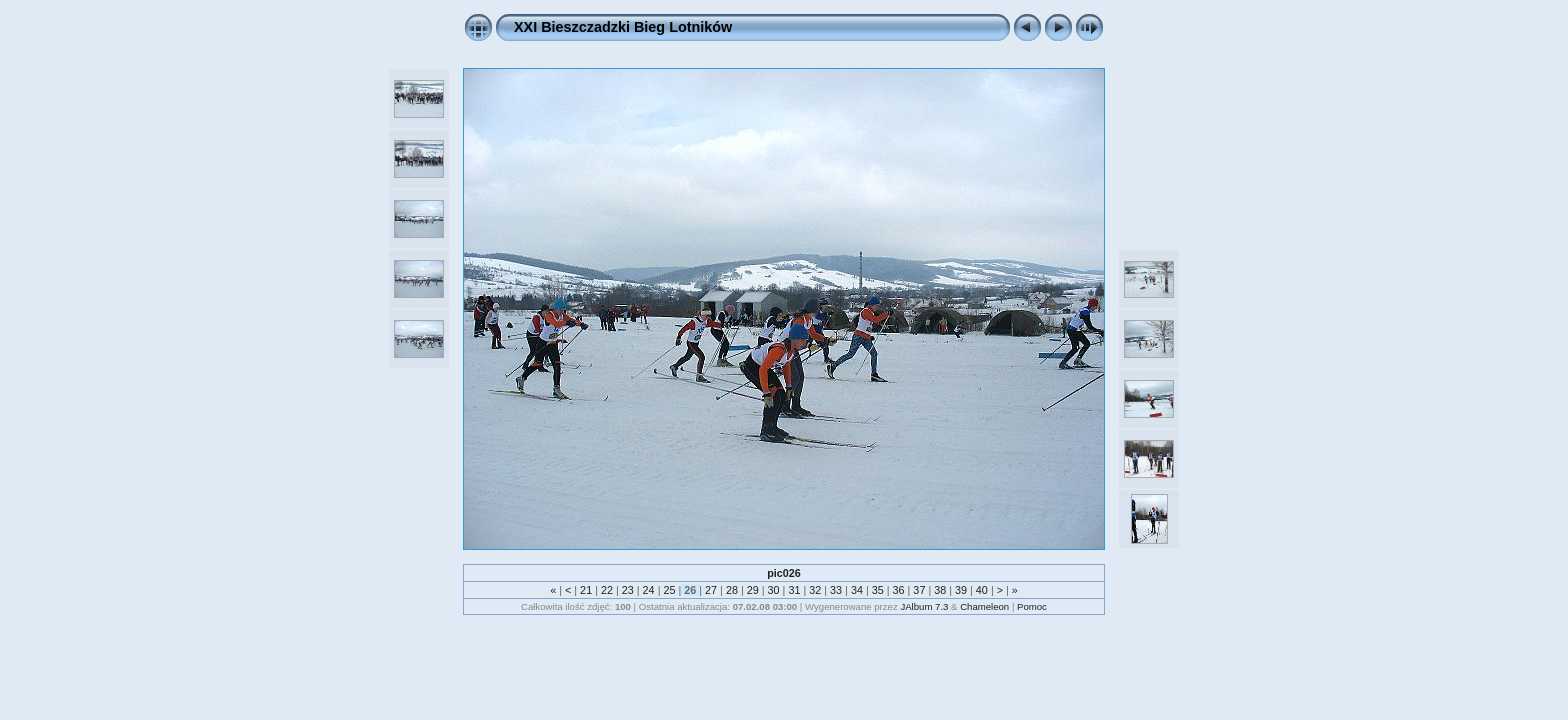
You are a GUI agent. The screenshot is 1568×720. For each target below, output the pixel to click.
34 (857, 590)
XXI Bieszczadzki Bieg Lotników (623, 27)
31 (794, 590)
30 (774, 590)
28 (732, 590)
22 (607, 590)
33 (836, 590)
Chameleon (984, 606)
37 (919, 590)
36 (899, 590)
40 (982, 590)
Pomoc (1032, 606)
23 (628, 590)
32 (815, 590)
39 (961, 590)
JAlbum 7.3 (924, 606)
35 (878, 590)
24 (649, 590)
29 (753, 590)
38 (940, 590)
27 (711, 590)
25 (669, 590)
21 (586, 590)
